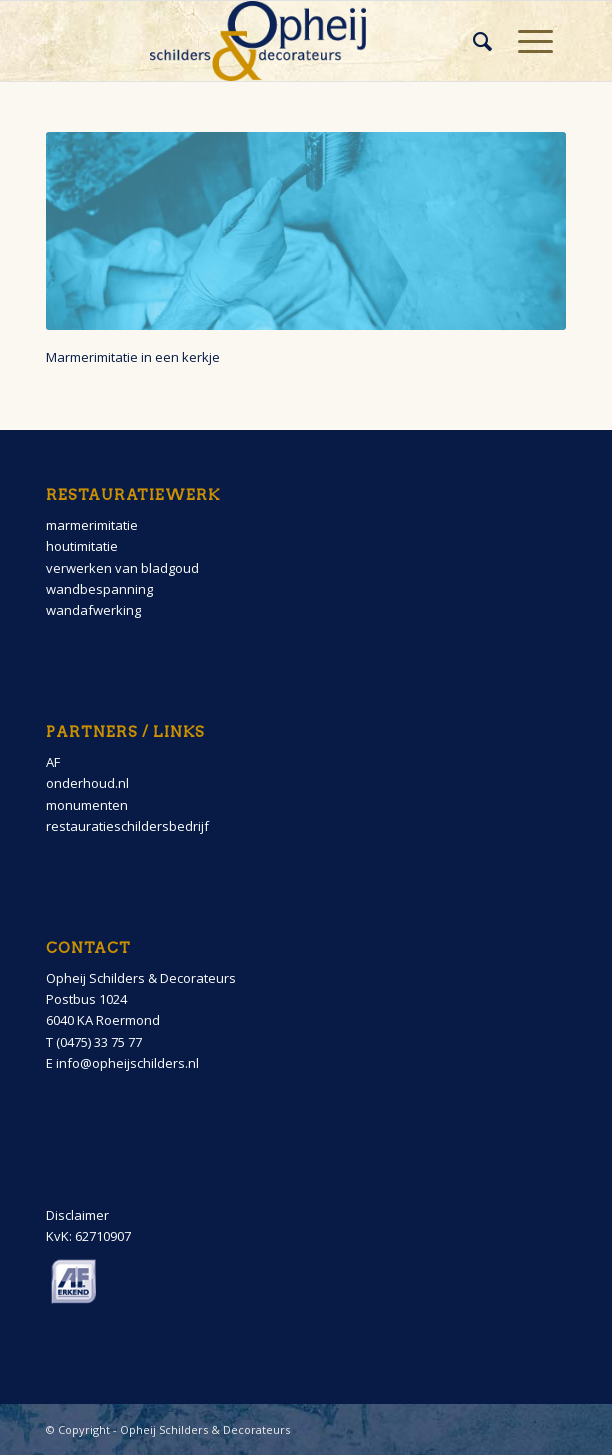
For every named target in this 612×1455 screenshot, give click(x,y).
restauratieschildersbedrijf (127, 826)
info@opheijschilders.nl (127, 1063)
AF (53, 762)
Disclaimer (77, 1215)
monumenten (87, 805)
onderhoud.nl (87, 783)
